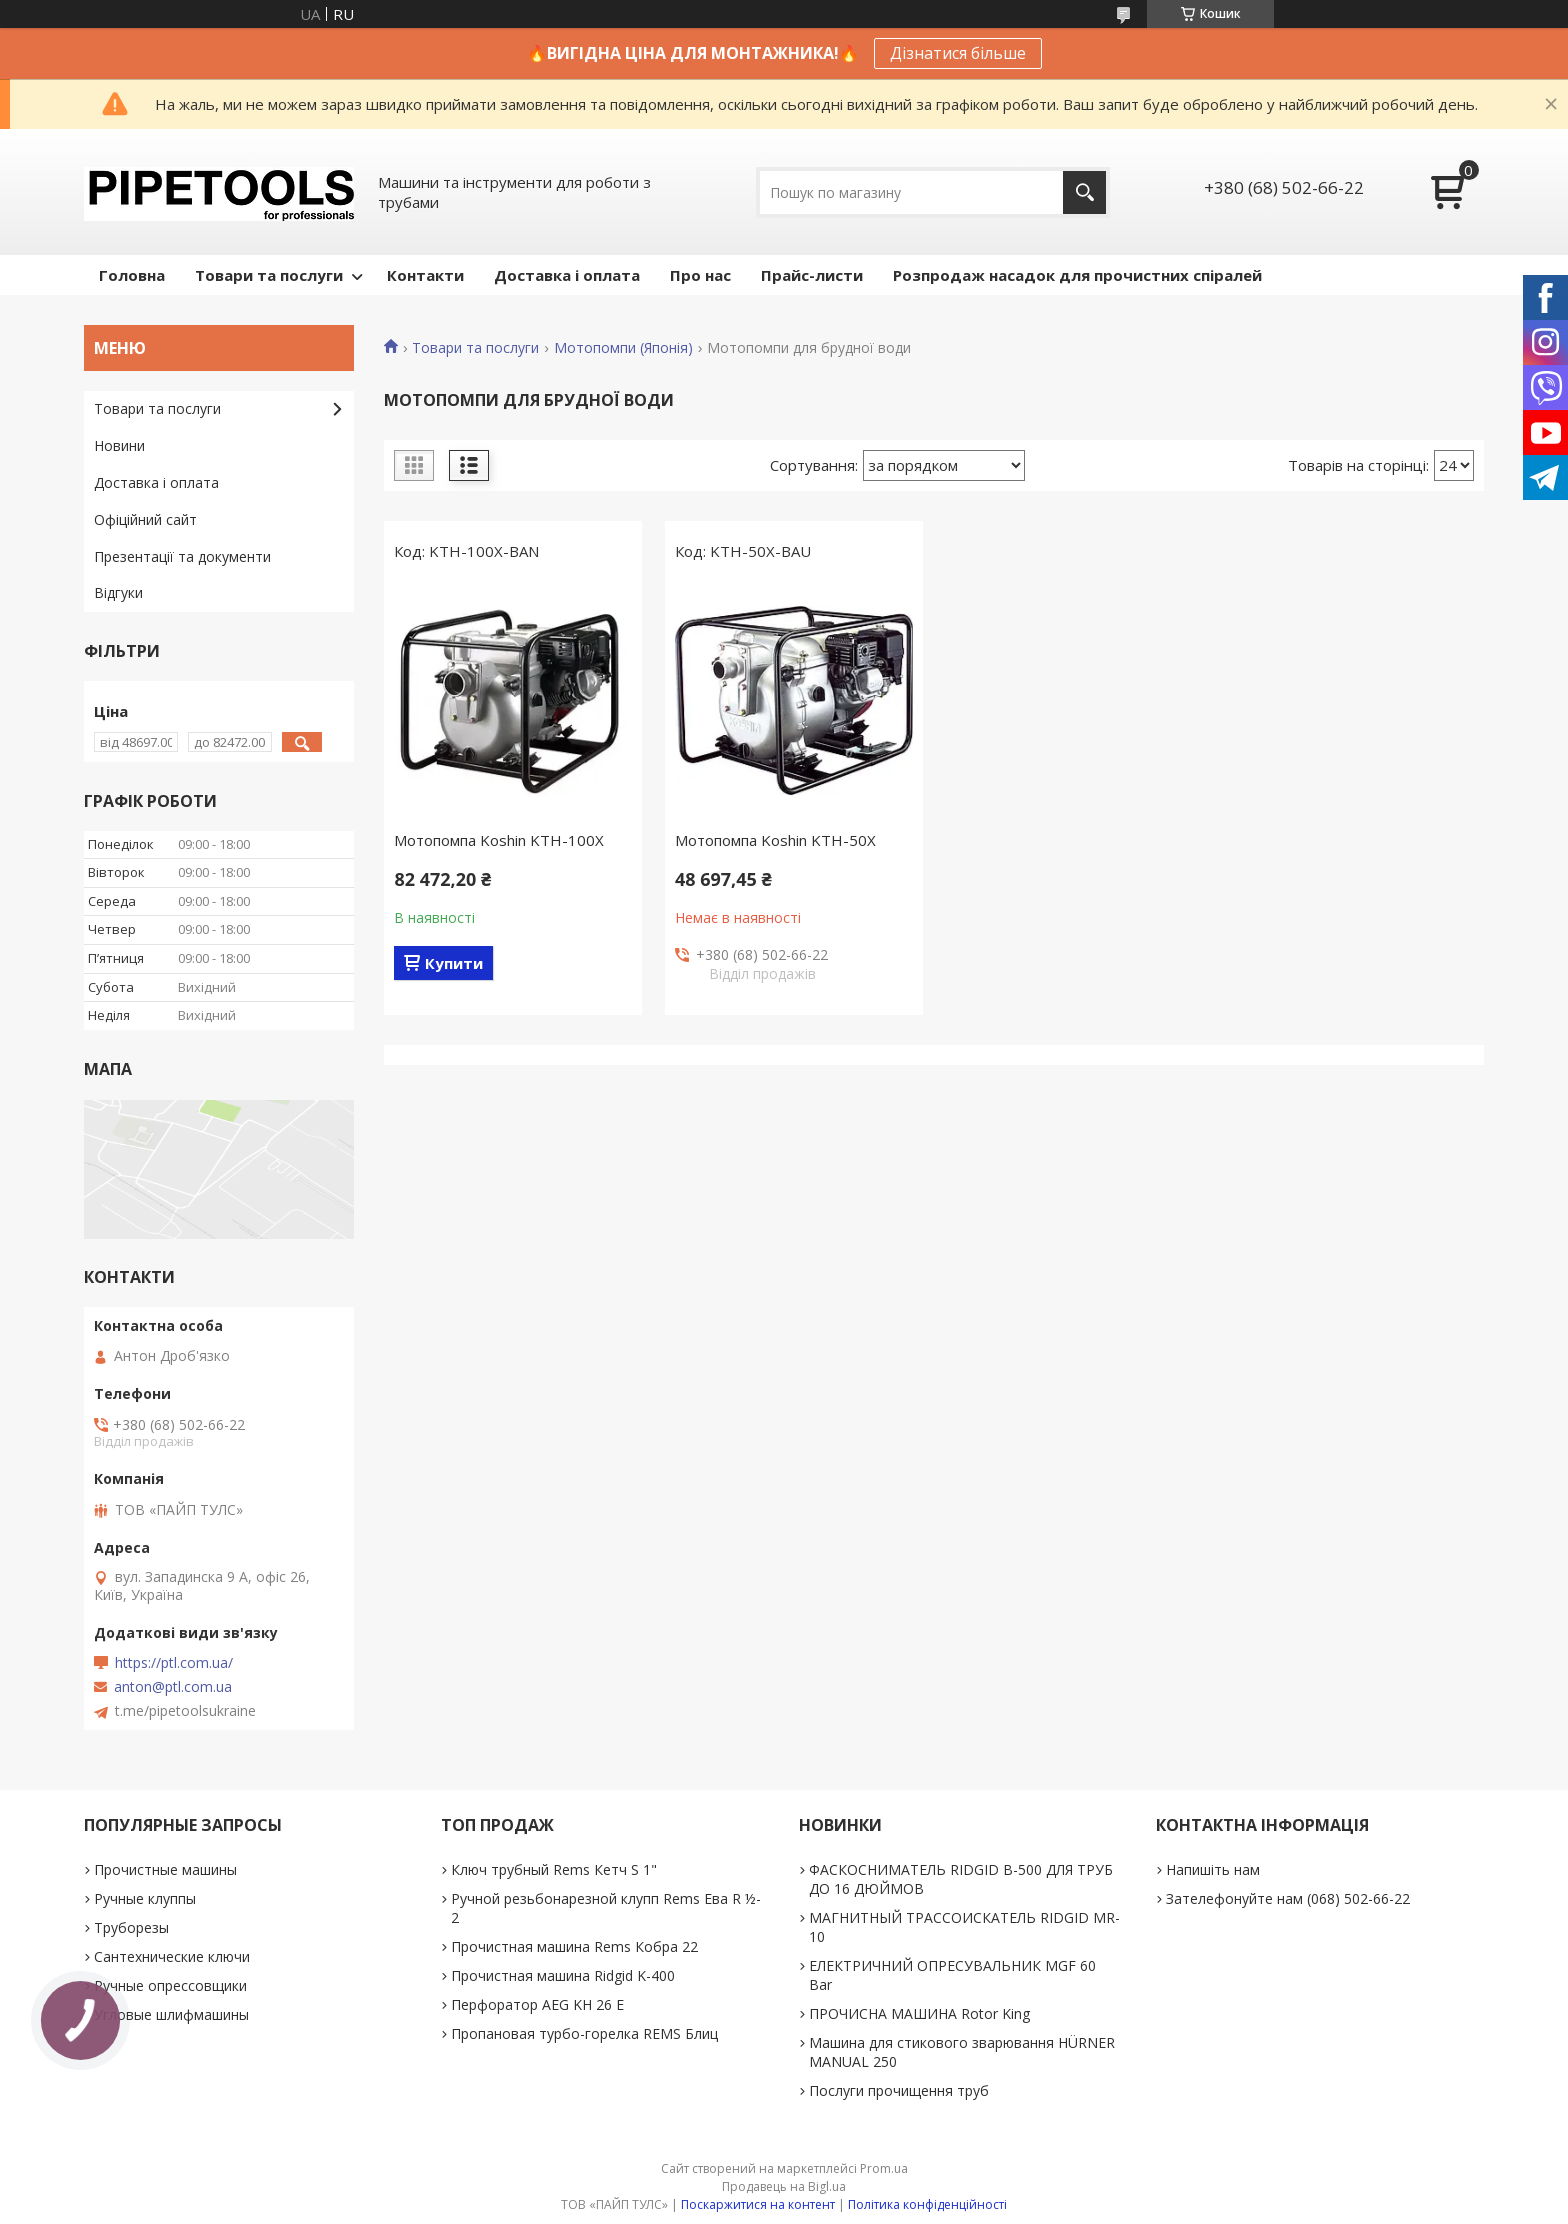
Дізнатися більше (958, 53)
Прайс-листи (812, 275)
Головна (132, 275)
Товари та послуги (269, 275)
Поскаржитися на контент (758, 2204)
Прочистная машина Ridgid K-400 (563, 1975)
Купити (454, 963)
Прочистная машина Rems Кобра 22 (574, 1946)
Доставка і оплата (567, 275)
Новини (119, 445)
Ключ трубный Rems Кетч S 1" (554, 1869)
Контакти (425, 275)
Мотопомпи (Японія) (623, 348)
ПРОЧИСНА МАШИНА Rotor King (919, 2013)
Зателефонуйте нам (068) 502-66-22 (1288, 1898)
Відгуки (118, 592)
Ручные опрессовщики (170, 1985)
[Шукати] (1084, 192)
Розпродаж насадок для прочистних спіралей (1077, 275)
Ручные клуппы (145, 1898)
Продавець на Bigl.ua (784, 2186)
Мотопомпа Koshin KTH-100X (499, 840)
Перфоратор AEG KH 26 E (537, 2004)
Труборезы (131, 1927)
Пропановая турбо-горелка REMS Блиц (584, 2033)
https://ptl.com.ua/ (174, 1663)
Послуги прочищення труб (899, 2090)
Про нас (700, 275)
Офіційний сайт (145, 519)
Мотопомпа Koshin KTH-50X (775, 840)
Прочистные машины (165, 1869)
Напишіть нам (1213, 1869)
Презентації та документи (182, 556)
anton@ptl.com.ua (173, 1687)
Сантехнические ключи (172, 1956)
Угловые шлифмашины (171, 2014)
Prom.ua (884, 2168)
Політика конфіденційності (927, 2204)
